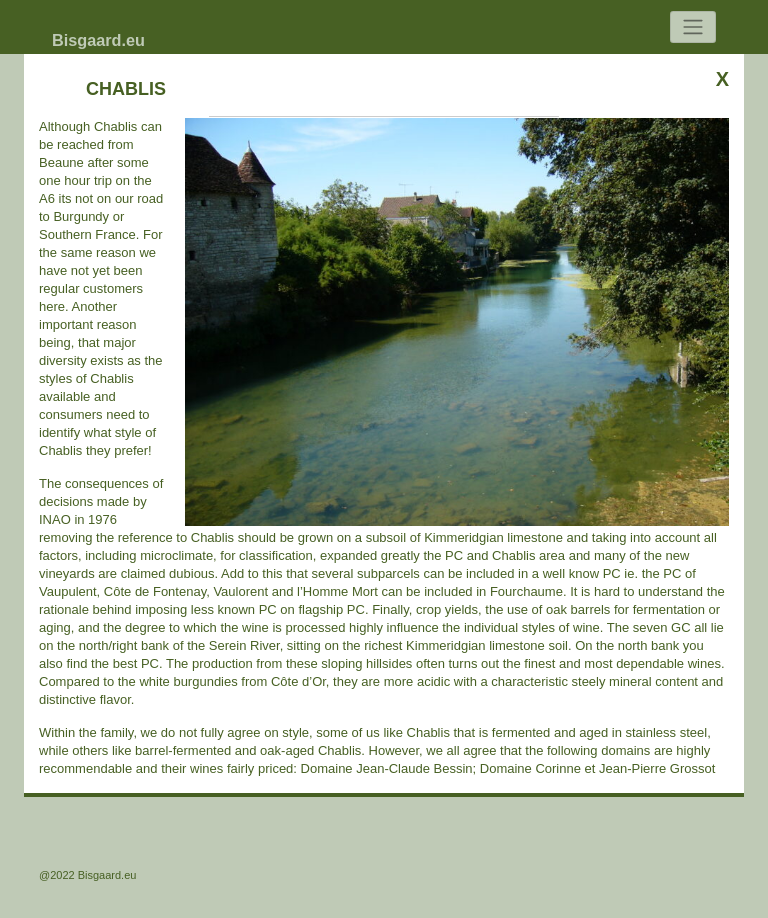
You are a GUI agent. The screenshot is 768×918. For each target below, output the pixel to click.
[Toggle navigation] (693, 27)
